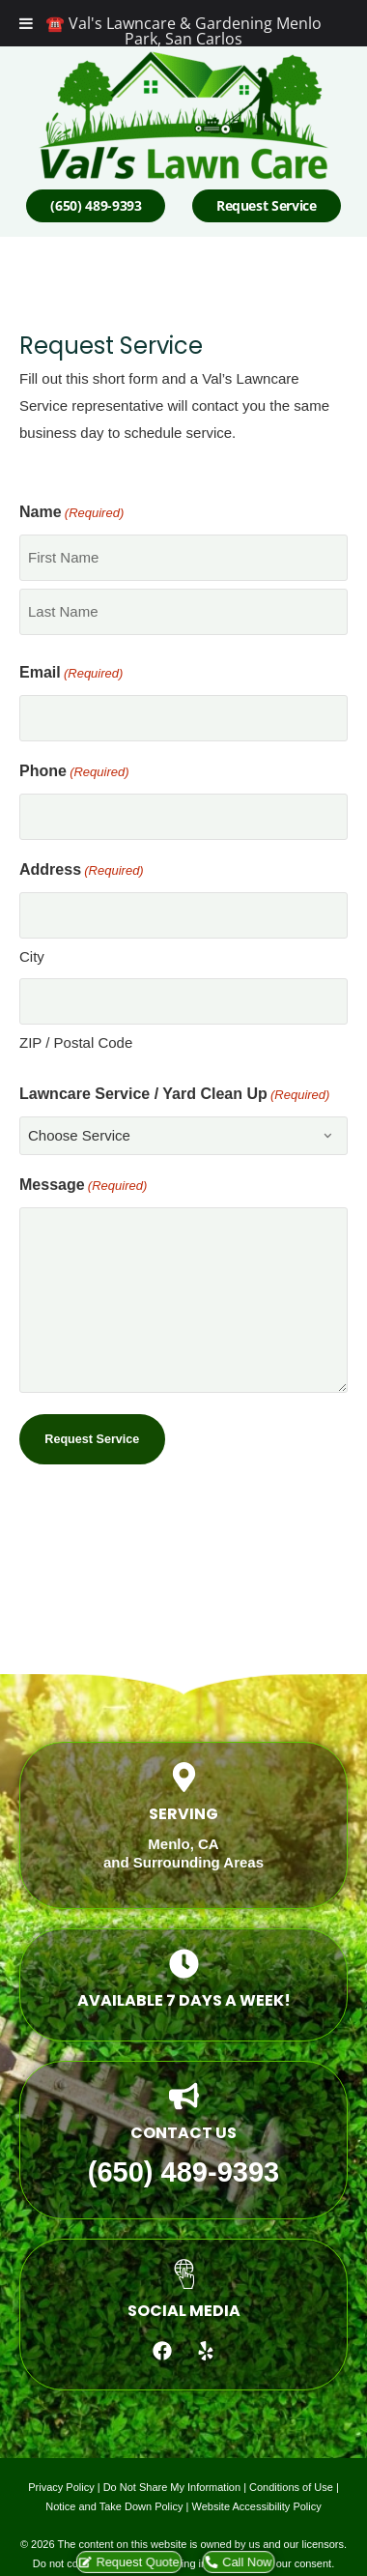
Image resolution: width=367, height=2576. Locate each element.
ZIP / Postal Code (75, 1042)
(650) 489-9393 (183, 2171)
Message (83, 1186)
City (31, 956)
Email (71, 673)
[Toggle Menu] (26, 23)
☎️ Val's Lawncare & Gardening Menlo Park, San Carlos (183, 31)
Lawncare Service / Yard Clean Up (174, 1095)
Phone (74, 772)
